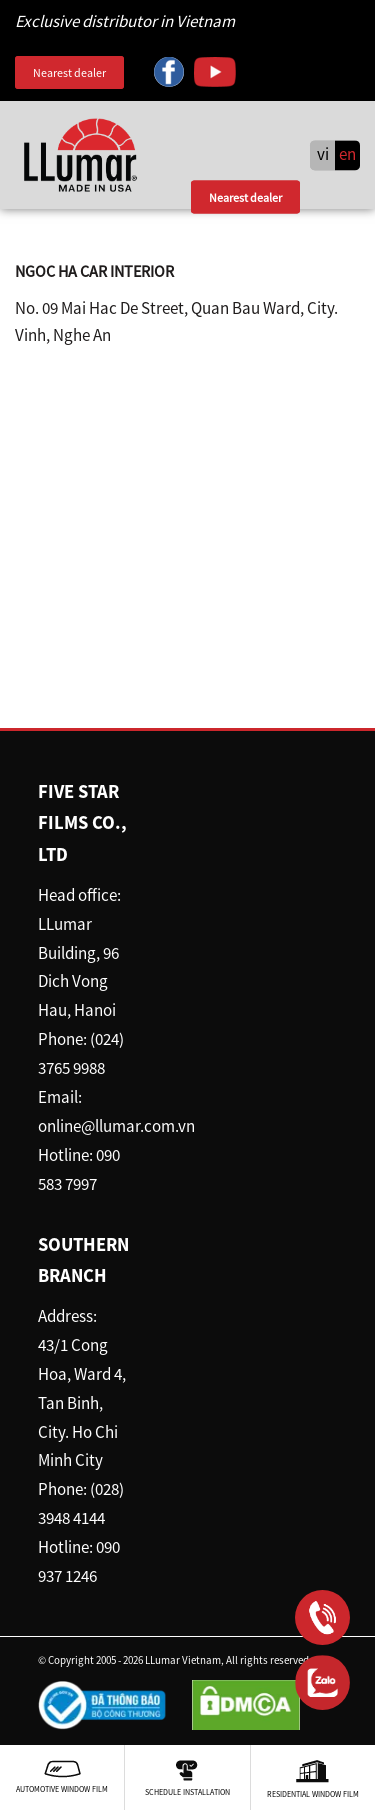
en (347, 155)
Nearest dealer (69, 72)
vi (323, 155)
